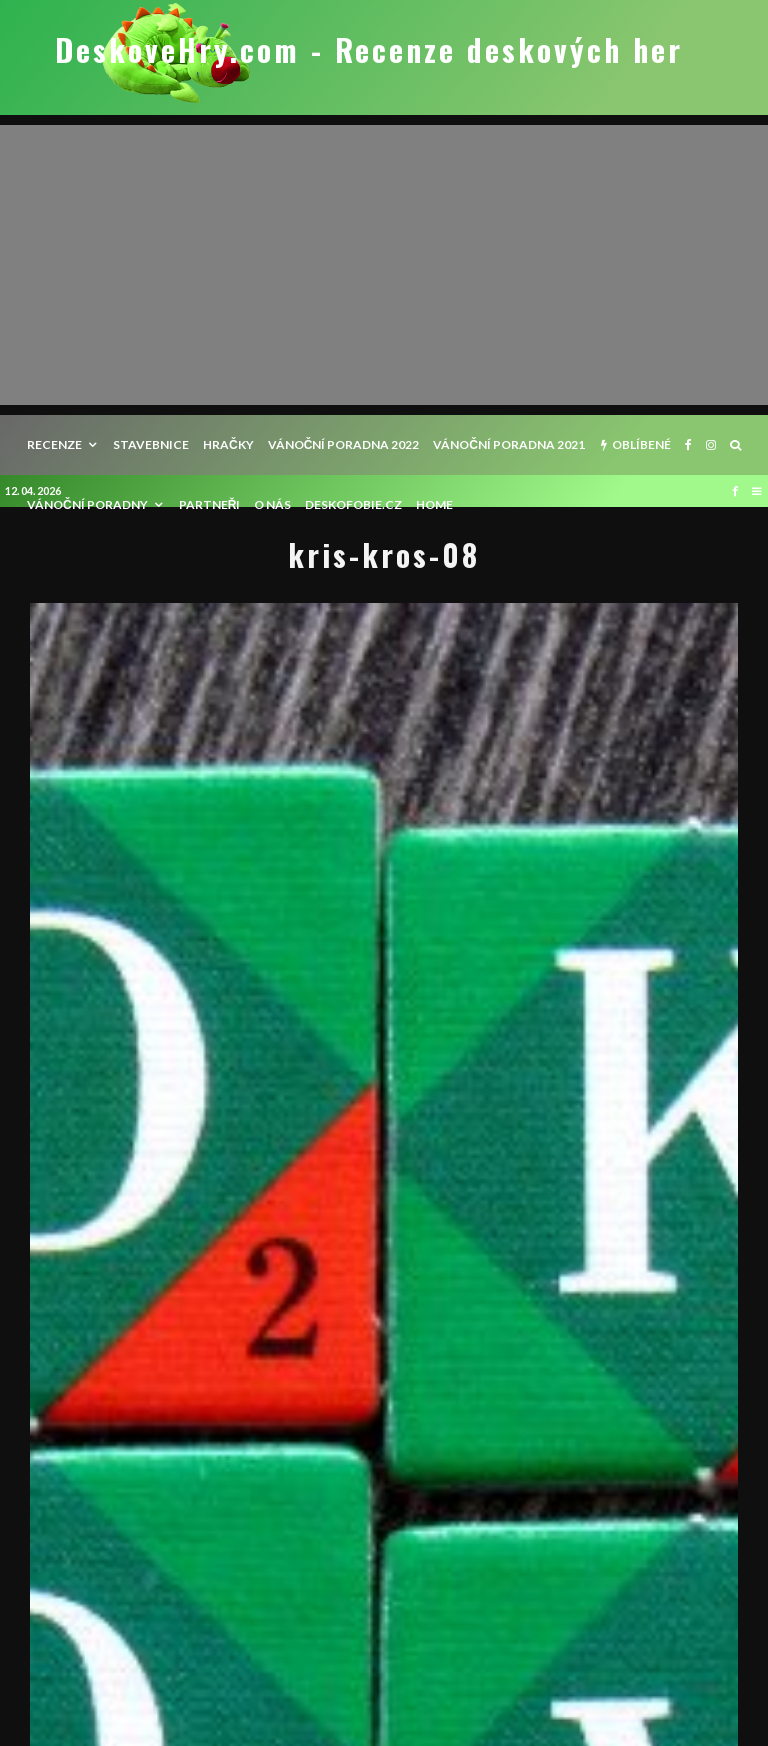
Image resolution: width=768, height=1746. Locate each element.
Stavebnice (151, 444)
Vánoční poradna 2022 (344, 444)
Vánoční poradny (87, 504)
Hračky (228, 444)
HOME (434, 504)
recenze (54, 444)
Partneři (210, 504)
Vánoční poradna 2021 (509, 444)
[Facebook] (688, 445)
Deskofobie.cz (353, 504)
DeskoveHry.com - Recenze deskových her (369, 50)
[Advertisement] (384, 265)
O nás (272, 504)
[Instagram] (711, 445)
